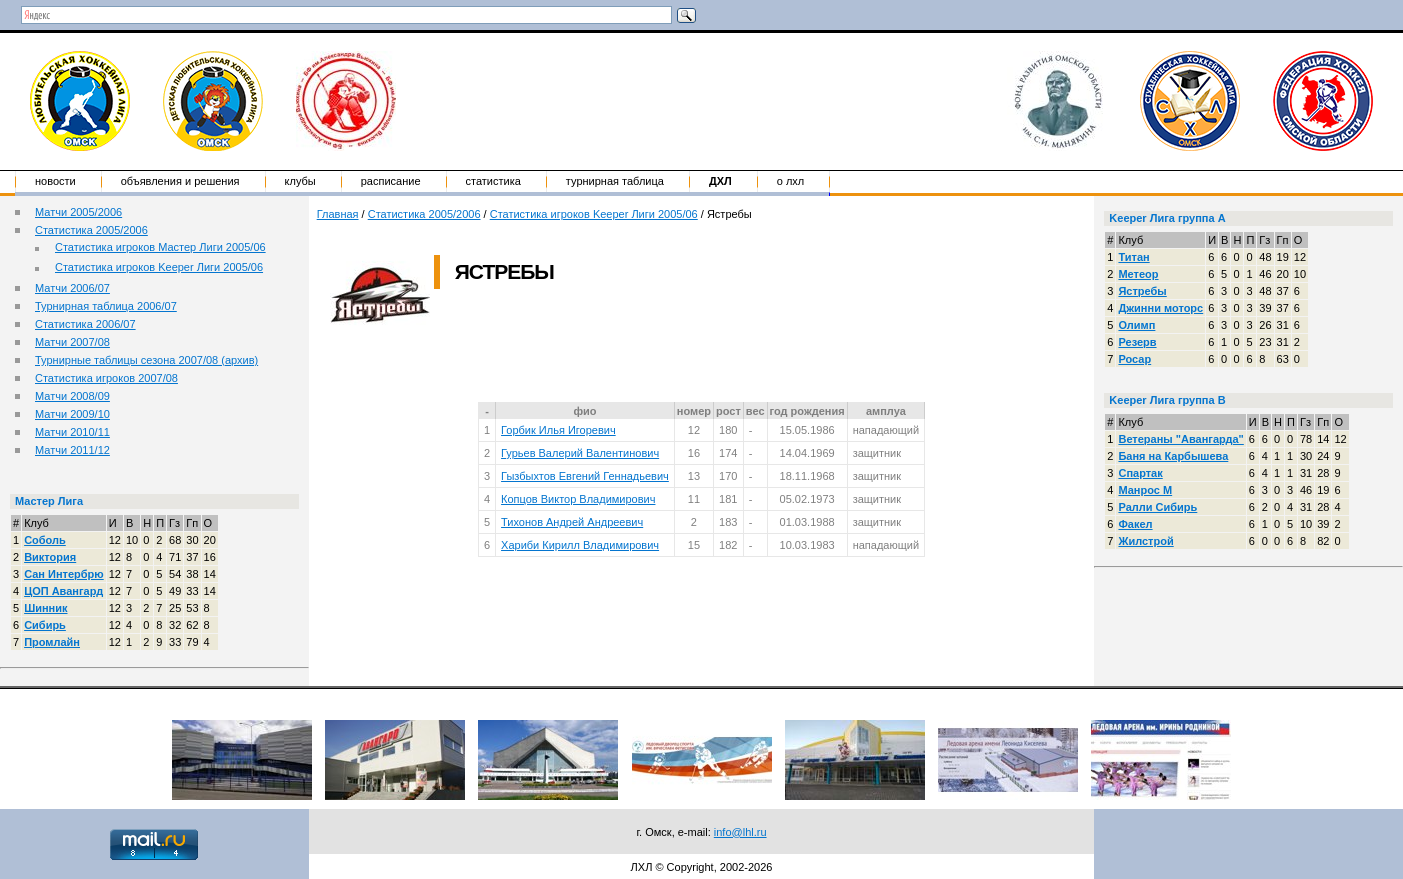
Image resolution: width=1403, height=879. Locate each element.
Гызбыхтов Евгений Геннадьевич (585, 476)
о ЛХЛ (791, 181)
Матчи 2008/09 (72, 396)
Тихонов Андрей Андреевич (572, 522)
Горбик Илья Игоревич (558, 430)
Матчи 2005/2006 (78, 212)
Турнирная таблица (615, 181)
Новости (55, 181)
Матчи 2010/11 (72, 432)
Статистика (493, 181)
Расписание (391, 181)
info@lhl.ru (740, 832)
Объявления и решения (180, 181)
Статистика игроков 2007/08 (106, 378)
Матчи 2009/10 (72, 414)
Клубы (300, 181)
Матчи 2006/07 (72, 288)
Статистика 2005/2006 (91, 230)
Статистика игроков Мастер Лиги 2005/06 (160, 247)
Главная (338, 214)
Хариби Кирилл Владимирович (580, 545)
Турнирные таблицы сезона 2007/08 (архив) (146, 360)
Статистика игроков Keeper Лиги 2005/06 (159, 267)
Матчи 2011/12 (72, 450)
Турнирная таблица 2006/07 (106, 306)
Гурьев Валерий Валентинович (580, 453)
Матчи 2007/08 (72, 342)
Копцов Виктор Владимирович (578, 499)
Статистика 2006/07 (85, 324)
